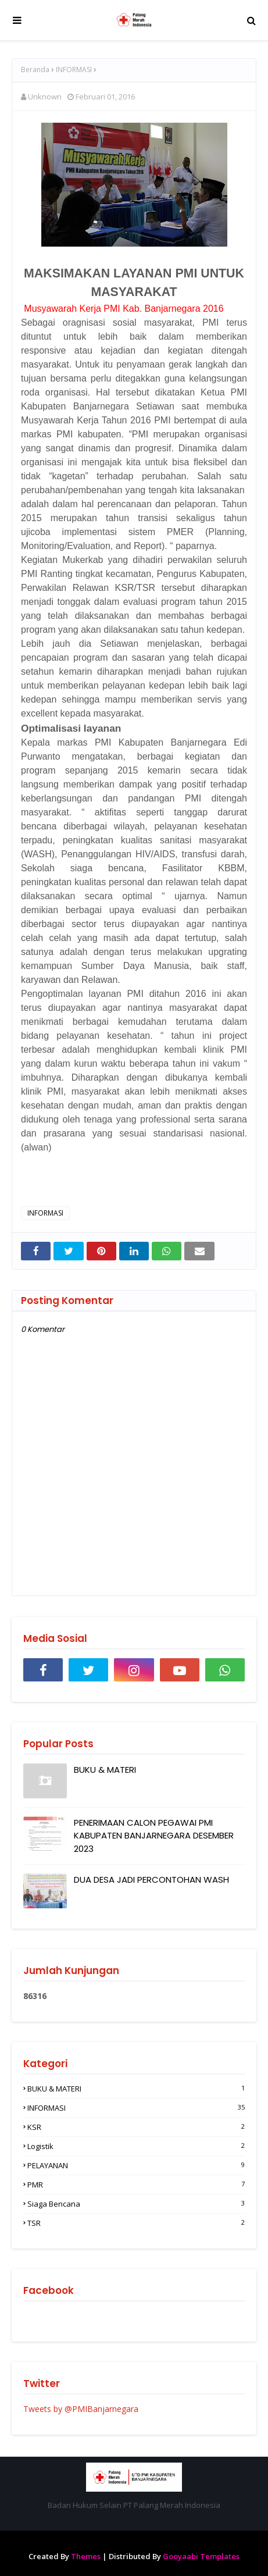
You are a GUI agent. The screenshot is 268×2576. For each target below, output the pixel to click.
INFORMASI (74, 69)
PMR (136, 2184)
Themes (86, 2556)
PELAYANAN (136, 2165)
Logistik (136, 2146)
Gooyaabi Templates (201, 2556)
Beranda (35, 69)
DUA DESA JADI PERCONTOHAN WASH (151, 1879)
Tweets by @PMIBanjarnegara (80, 2408)
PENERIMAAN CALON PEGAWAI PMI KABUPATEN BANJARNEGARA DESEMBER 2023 (154, 1835)
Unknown (45, 96)
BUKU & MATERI (105, 1769)
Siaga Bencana (136, 2204)
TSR (136, 2223)
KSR (136, 2127)
